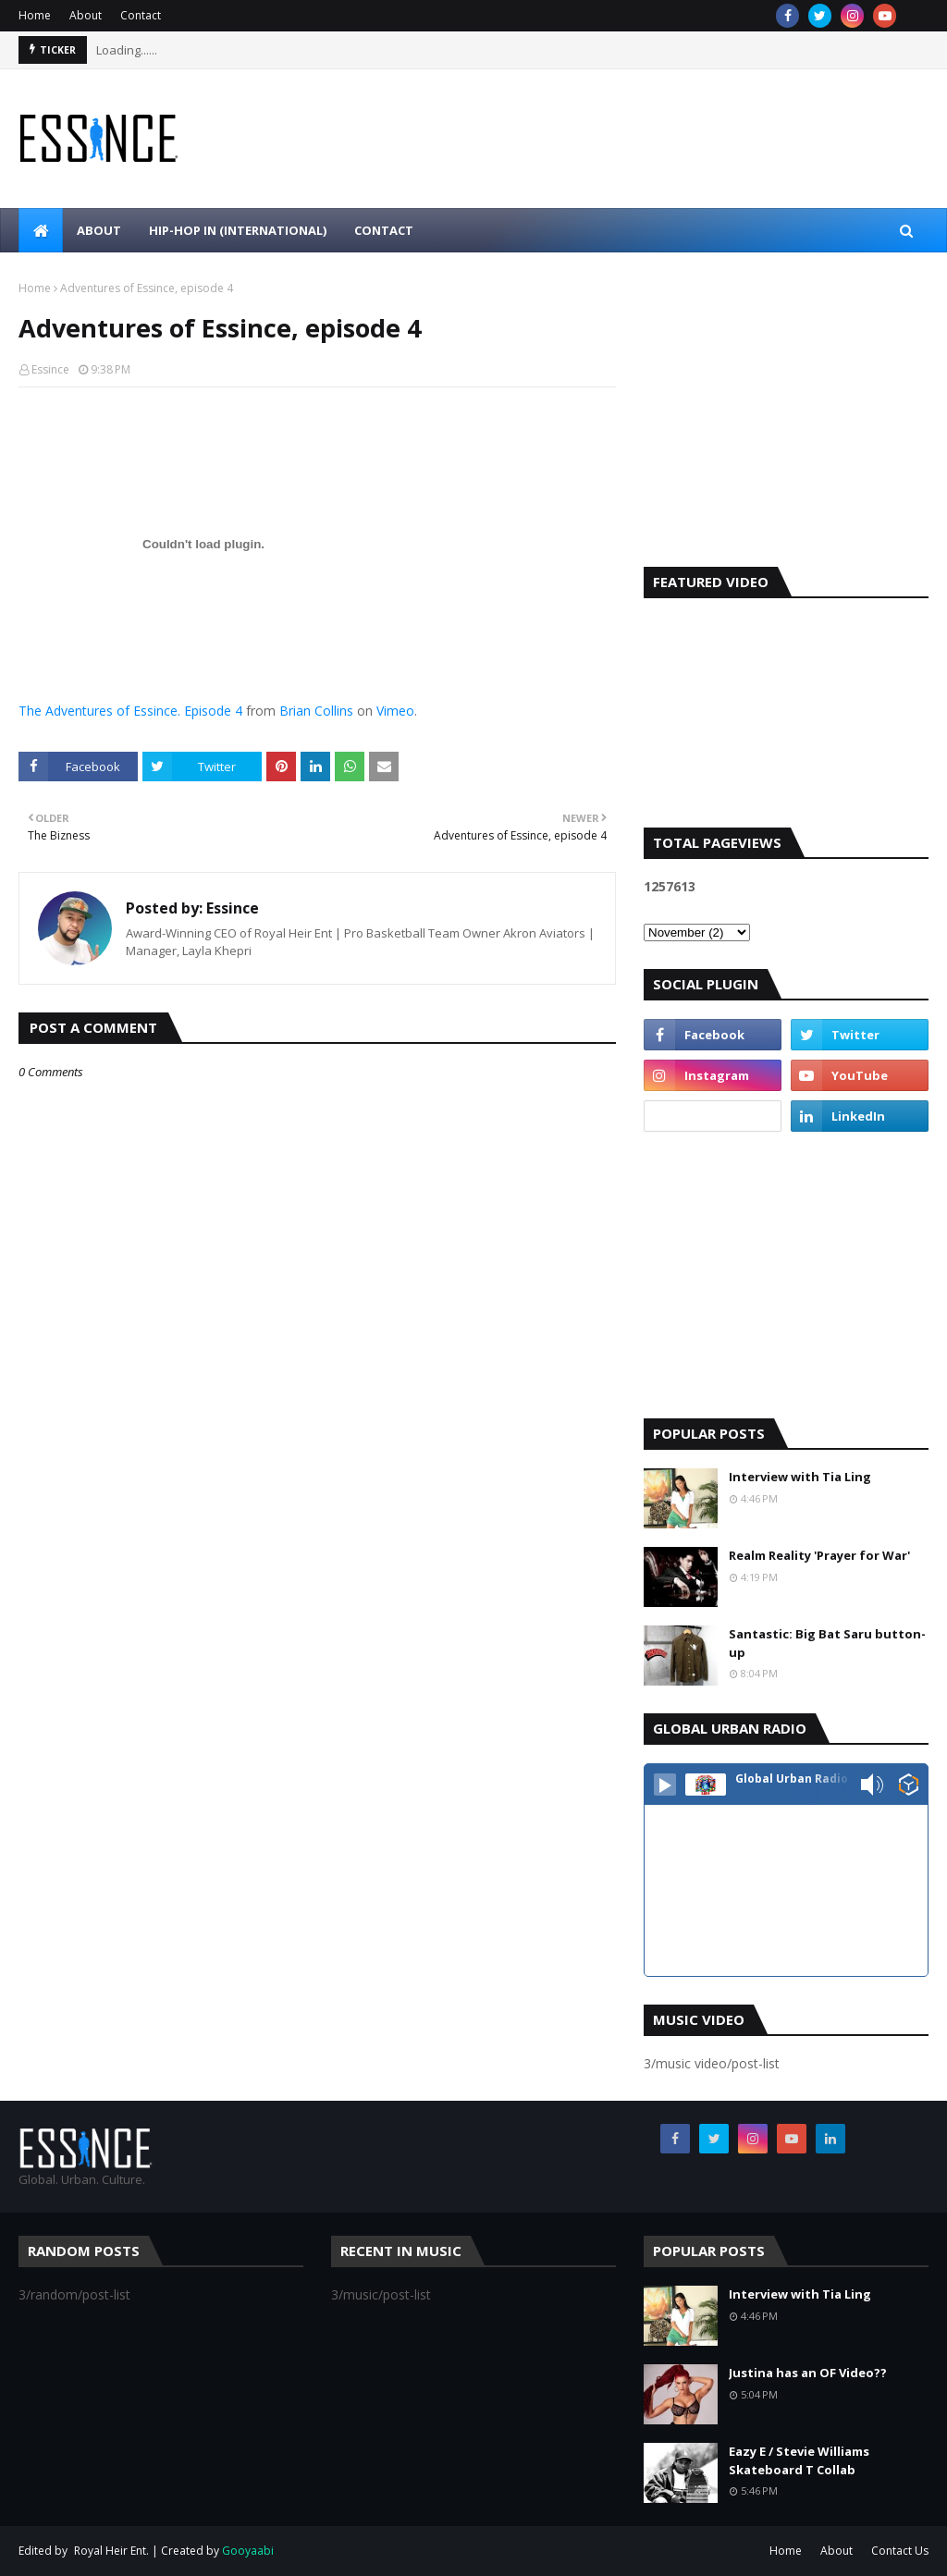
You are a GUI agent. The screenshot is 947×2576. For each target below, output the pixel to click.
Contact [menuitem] (383, 230)
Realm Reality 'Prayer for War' (819, 1555)
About (85, 15)
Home (34, 15)
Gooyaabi (248, 2550)
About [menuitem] (99, 230)
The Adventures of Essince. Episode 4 (130, 710)
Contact (140, 15)
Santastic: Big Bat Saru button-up (827, 1643)
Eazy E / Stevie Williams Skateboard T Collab (799, 2460)
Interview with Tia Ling (800, 1476)
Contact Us (900, 2550)
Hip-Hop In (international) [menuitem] (237, 230)
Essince (50, 369)
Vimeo (395, 710)
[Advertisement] (786, 423)
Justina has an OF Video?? (808, 2372)
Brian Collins (316, 710)
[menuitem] (40, 230)
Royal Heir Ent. (111, 2550)
